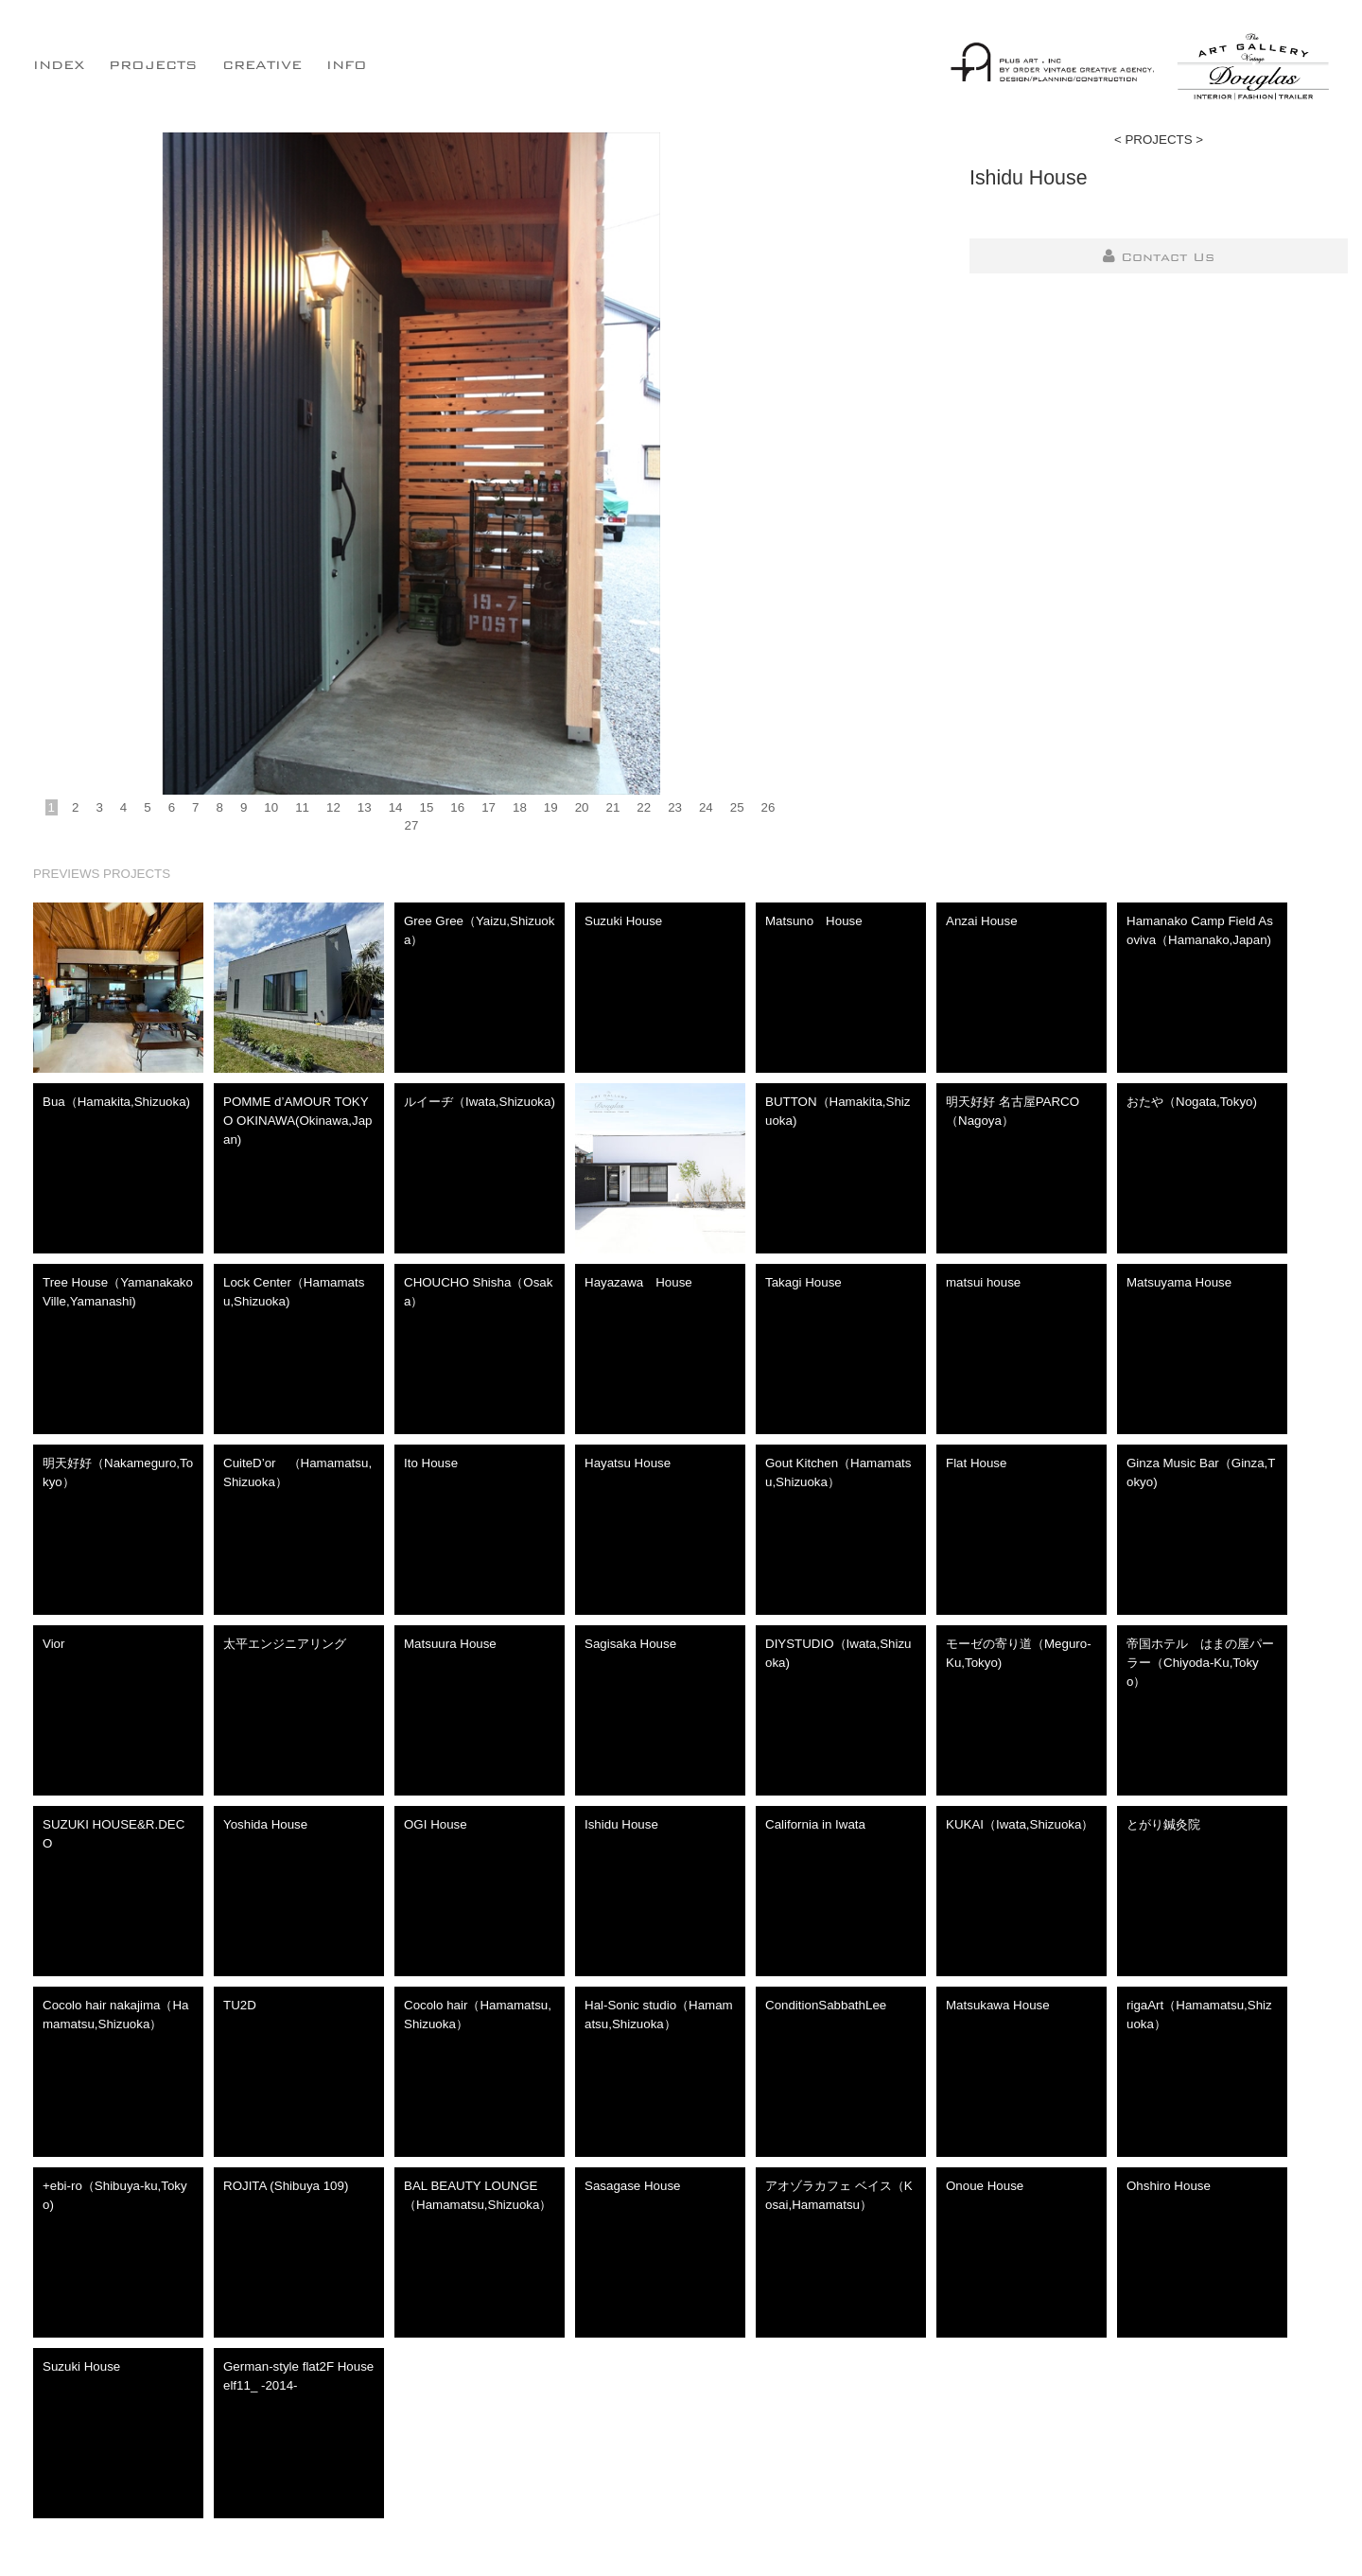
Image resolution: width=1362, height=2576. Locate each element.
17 (488, 807)
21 (612, 807)
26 (768, 807)
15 (427, 807)
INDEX (58, 64)
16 (457, 807)
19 (551, 807)
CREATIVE (262, 64)
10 (271, 807)
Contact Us (1158, 256)
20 (582, 807)
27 (412, 825)
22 (644, 807)
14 (396, 807)
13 (365, 807)
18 (520, 807)
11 (302, 807)
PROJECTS (153, 64)
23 (675, 807)
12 (333, 807)
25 (737, 807)
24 (706, 807)
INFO (346, 64)
